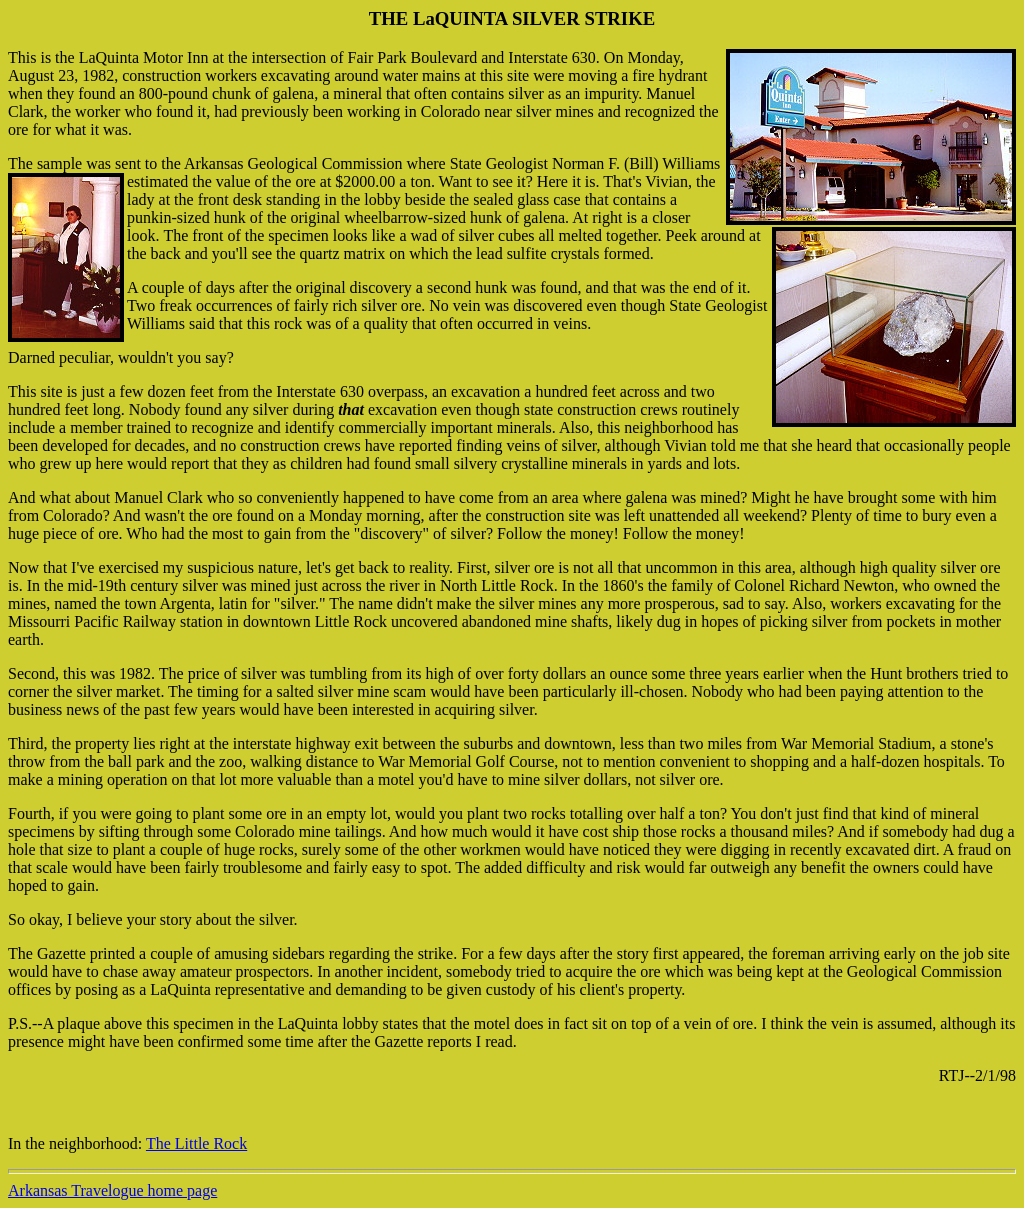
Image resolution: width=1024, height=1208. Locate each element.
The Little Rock (196, 1143)
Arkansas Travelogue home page (112, 1190)
